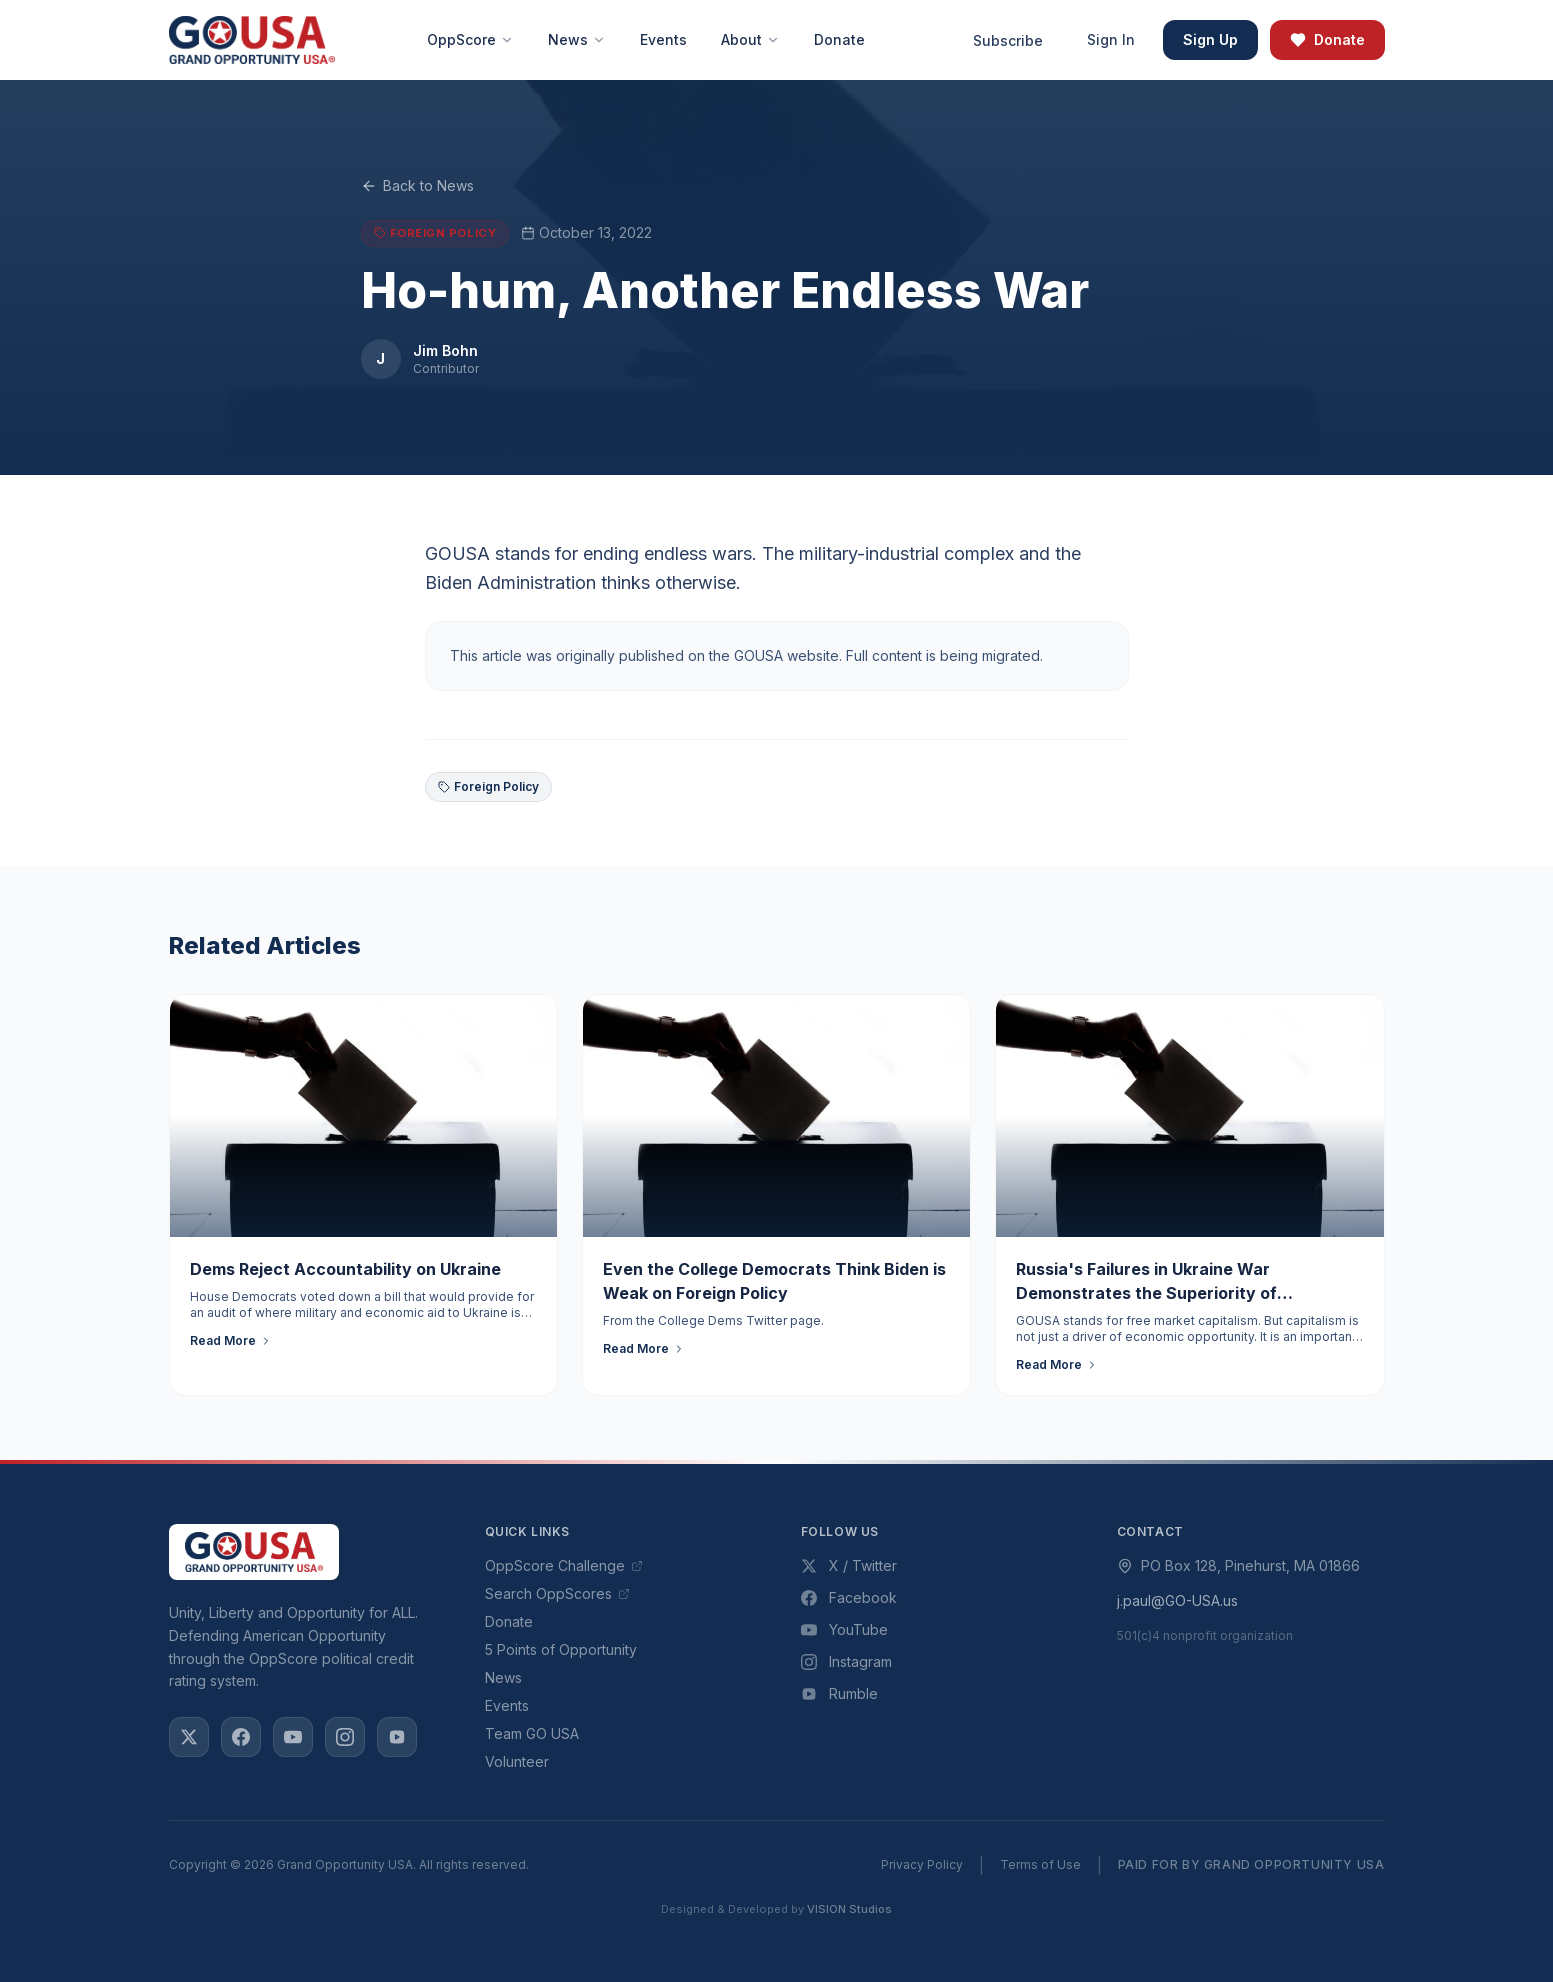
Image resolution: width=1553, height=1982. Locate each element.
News (503, 1677)
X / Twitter (849, 1565)
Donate (1327, 39)
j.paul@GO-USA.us (1177, 1600)
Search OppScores (557, 1593)
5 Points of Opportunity (561, 1649)
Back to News (417, 185)
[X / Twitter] (189, 1737)
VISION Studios (849, 1909)
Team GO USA (532, 1733)
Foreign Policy (488, 786)
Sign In (1111, 39)
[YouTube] (293, 1737)
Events (507, 1705)
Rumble (839, 1693)
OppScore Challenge (564, 1565)
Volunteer (517, 1761)
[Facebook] (241, 1737)
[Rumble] (397, 1737)
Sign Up (1210, 39)
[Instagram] (345, 1737)
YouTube (844, 1629)
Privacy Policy (922, 1864)
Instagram (846, 1661)
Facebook (849, 1597)
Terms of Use (1040, 1864)
